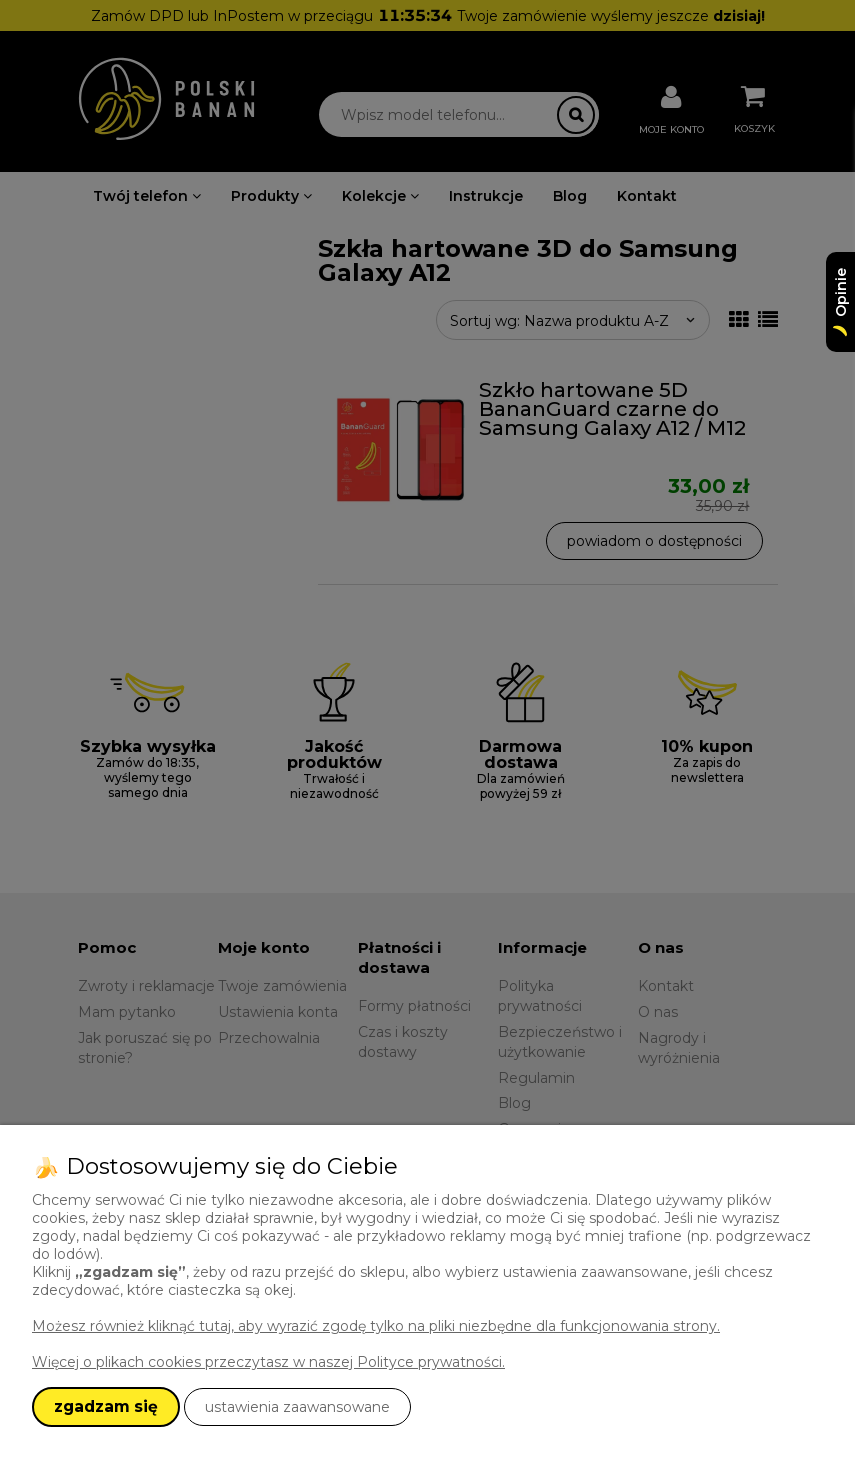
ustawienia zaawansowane (297, 1407)
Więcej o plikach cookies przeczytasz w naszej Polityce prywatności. (268, 1362)
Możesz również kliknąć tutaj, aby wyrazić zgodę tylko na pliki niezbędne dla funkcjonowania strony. (376, 1326)
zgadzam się (106, 1406)
